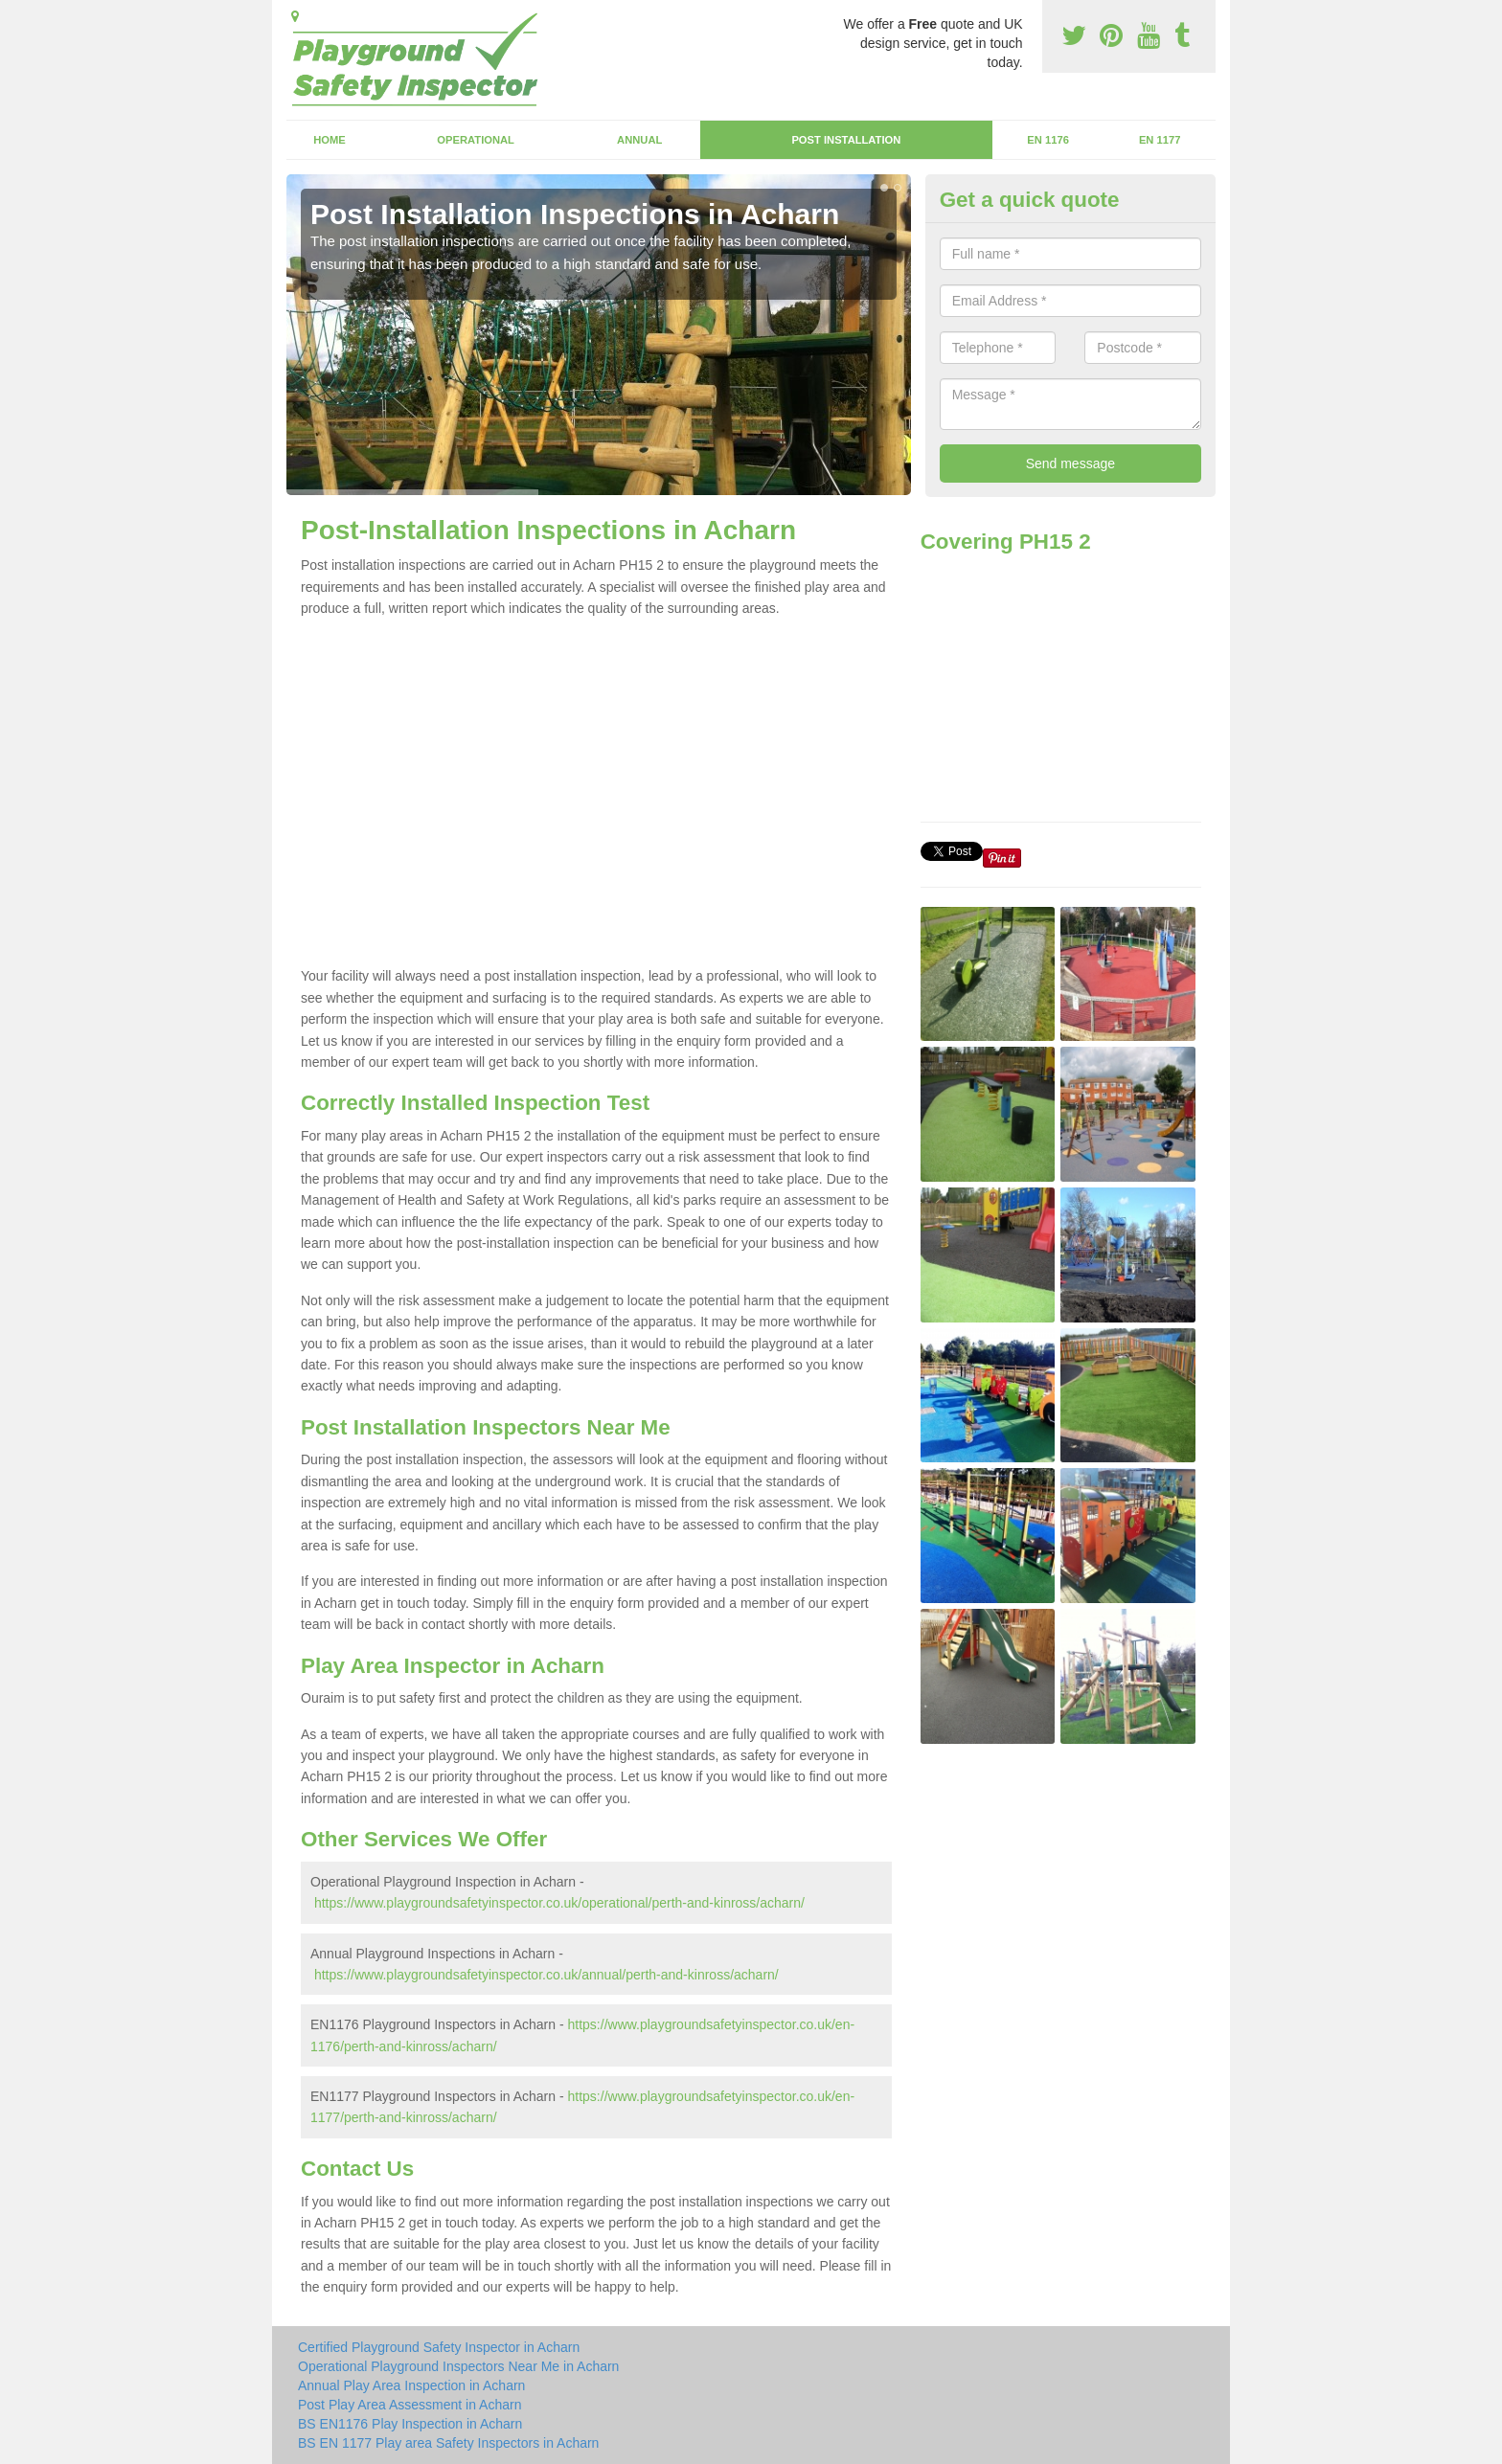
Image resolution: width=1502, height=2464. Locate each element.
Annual (639, 140)
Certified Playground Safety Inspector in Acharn (439, 2347)
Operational (475, 140)
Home (329, 140)
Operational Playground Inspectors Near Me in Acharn (458, 2366)
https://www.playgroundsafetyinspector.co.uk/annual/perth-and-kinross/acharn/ (546, 1974)
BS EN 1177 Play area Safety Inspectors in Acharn (448, 2443)
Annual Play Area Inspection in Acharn (411, 2385)
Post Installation (845, 140)
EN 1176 (1048, 140)
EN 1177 (1160, 140)
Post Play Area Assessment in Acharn (409, 2404)
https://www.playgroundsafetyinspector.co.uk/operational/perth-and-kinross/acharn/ (559, 1902)
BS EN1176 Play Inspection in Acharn (410, 2423)
